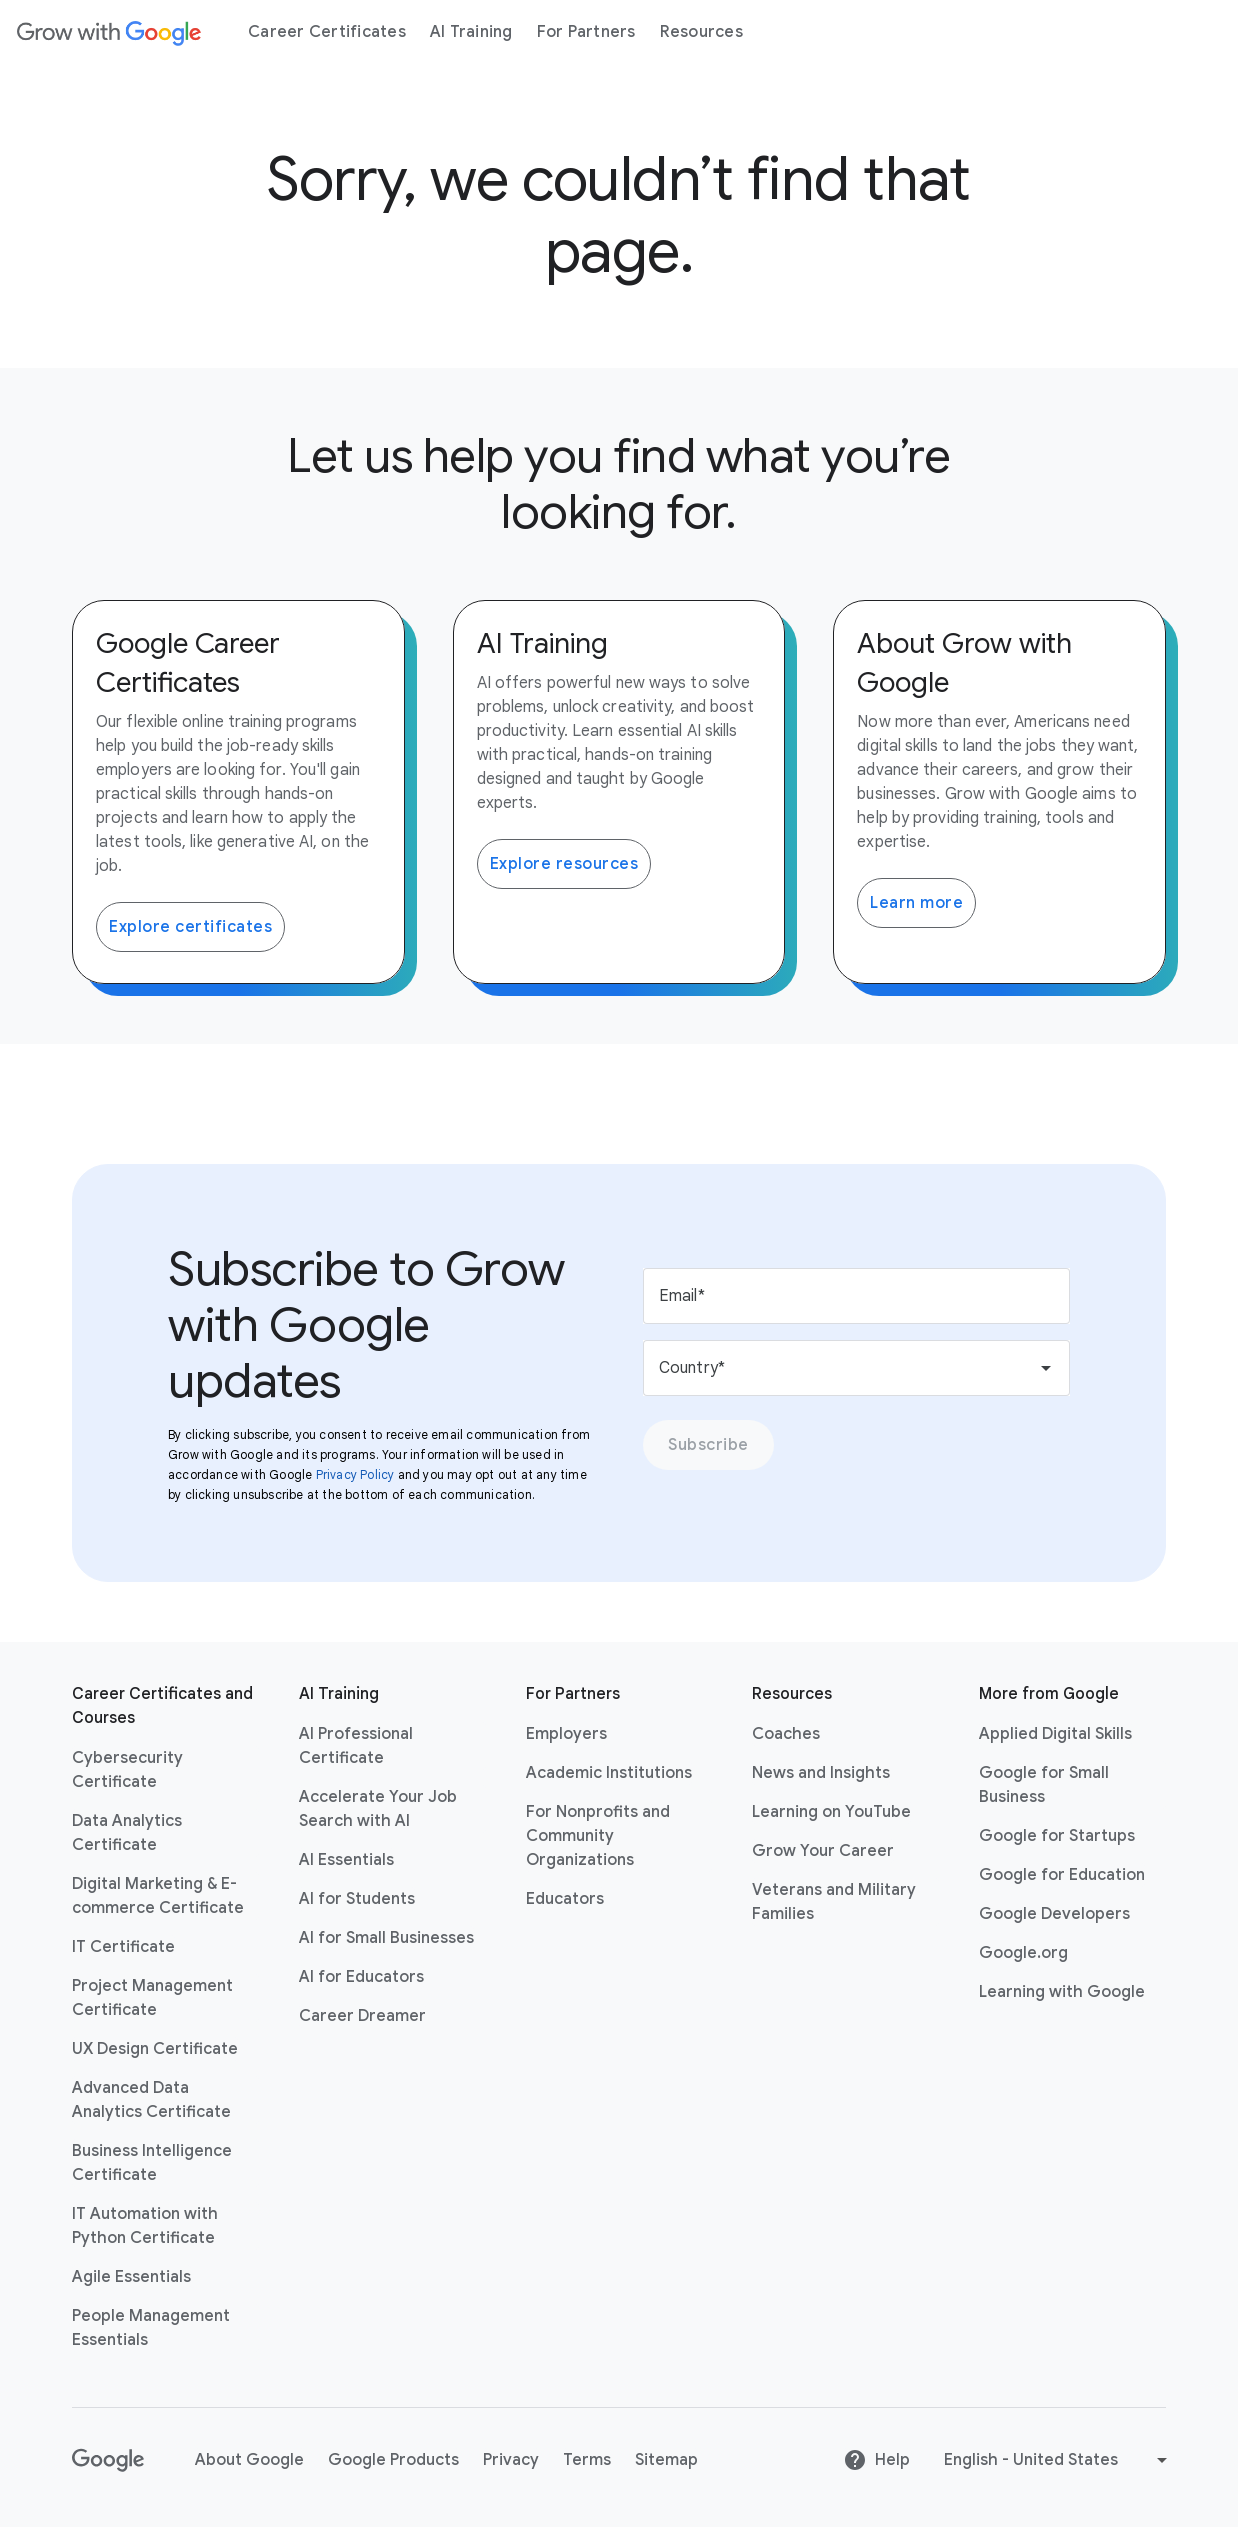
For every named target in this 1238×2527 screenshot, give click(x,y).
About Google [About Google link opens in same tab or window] (249, 2460)
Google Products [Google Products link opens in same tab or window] (393, 2460)
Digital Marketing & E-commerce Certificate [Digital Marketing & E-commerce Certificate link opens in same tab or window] (158, 1896)
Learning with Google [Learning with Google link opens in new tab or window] (1062, 1992)
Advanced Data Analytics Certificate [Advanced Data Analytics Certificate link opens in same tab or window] (151, 2100)
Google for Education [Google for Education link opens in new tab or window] (1062, 1875)
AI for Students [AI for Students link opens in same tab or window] (357, 1899)
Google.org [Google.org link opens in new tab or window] (1023, 1953)
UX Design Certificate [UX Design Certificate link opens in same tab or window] (155, 2049)
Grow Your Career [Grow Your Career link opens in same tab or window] (823, 1851)
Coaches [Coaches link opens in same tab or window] (786, 1734)
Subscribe (708, 1445)
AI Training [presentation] (471, 32)
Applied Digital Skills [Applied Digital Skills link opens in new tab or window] (1055, 1734)
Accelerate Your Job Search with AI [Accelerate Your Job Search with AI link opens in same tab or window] (378, 1809)
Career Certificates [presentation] (327, 32)
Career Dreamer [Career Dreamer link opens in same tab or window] (362, 2016)
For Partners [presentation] (586, 32)
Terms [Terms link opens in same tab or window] (587, 2460)
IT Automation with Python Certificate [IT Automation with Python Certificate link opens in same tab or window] (145, 2226)
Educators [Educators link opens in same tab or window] (565, 1899)
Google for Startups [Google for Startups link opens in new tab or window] (1057, 1836)
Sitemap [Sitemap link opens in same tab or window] (666, 2460)
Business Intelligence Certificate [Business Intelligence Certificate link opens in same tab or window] (152, 2163)
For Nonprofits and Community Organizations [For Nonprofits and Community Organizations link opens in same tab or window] (598, 1836)
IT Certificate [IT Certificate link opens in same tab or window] (123, 1947)
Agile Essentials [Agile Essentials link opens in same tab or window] (131, 2277)
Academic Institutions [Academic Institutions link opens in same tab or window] (609, 1773)
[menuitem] (327, 32)
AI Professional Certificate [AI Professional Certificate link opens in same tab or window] (356, 1746)
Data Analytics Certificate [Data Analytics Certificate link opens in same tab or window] (127, 1833)
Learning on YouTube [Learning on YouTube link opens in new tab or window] (831, 1812)
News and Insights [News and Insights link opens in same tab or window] (821, 1773)
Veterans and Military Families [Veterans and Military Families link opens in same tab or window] (834, 1902)
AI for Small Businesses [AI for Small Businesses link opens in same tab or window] (386, 1938)
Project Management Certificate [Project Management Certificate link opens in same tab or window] (152, 1998)
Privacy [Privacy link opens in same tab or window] (511, 2460)
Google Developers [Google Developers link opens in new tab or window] (1054, 1914)
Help (876, 2460)
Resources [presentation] (701, 32)
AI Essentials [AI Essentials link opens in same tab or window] (346, 1860)
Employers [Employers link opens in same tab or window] (566, 1734)
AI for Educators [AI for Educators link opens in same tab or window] (361, 1977)
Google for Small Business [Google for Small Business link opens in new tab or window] (1044, 1785)
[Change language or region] (1058, 2460)
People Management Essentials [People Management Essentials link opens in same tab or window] (151, 2328)
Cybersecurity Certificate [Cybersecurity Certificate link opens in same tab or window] (127, 1770)
